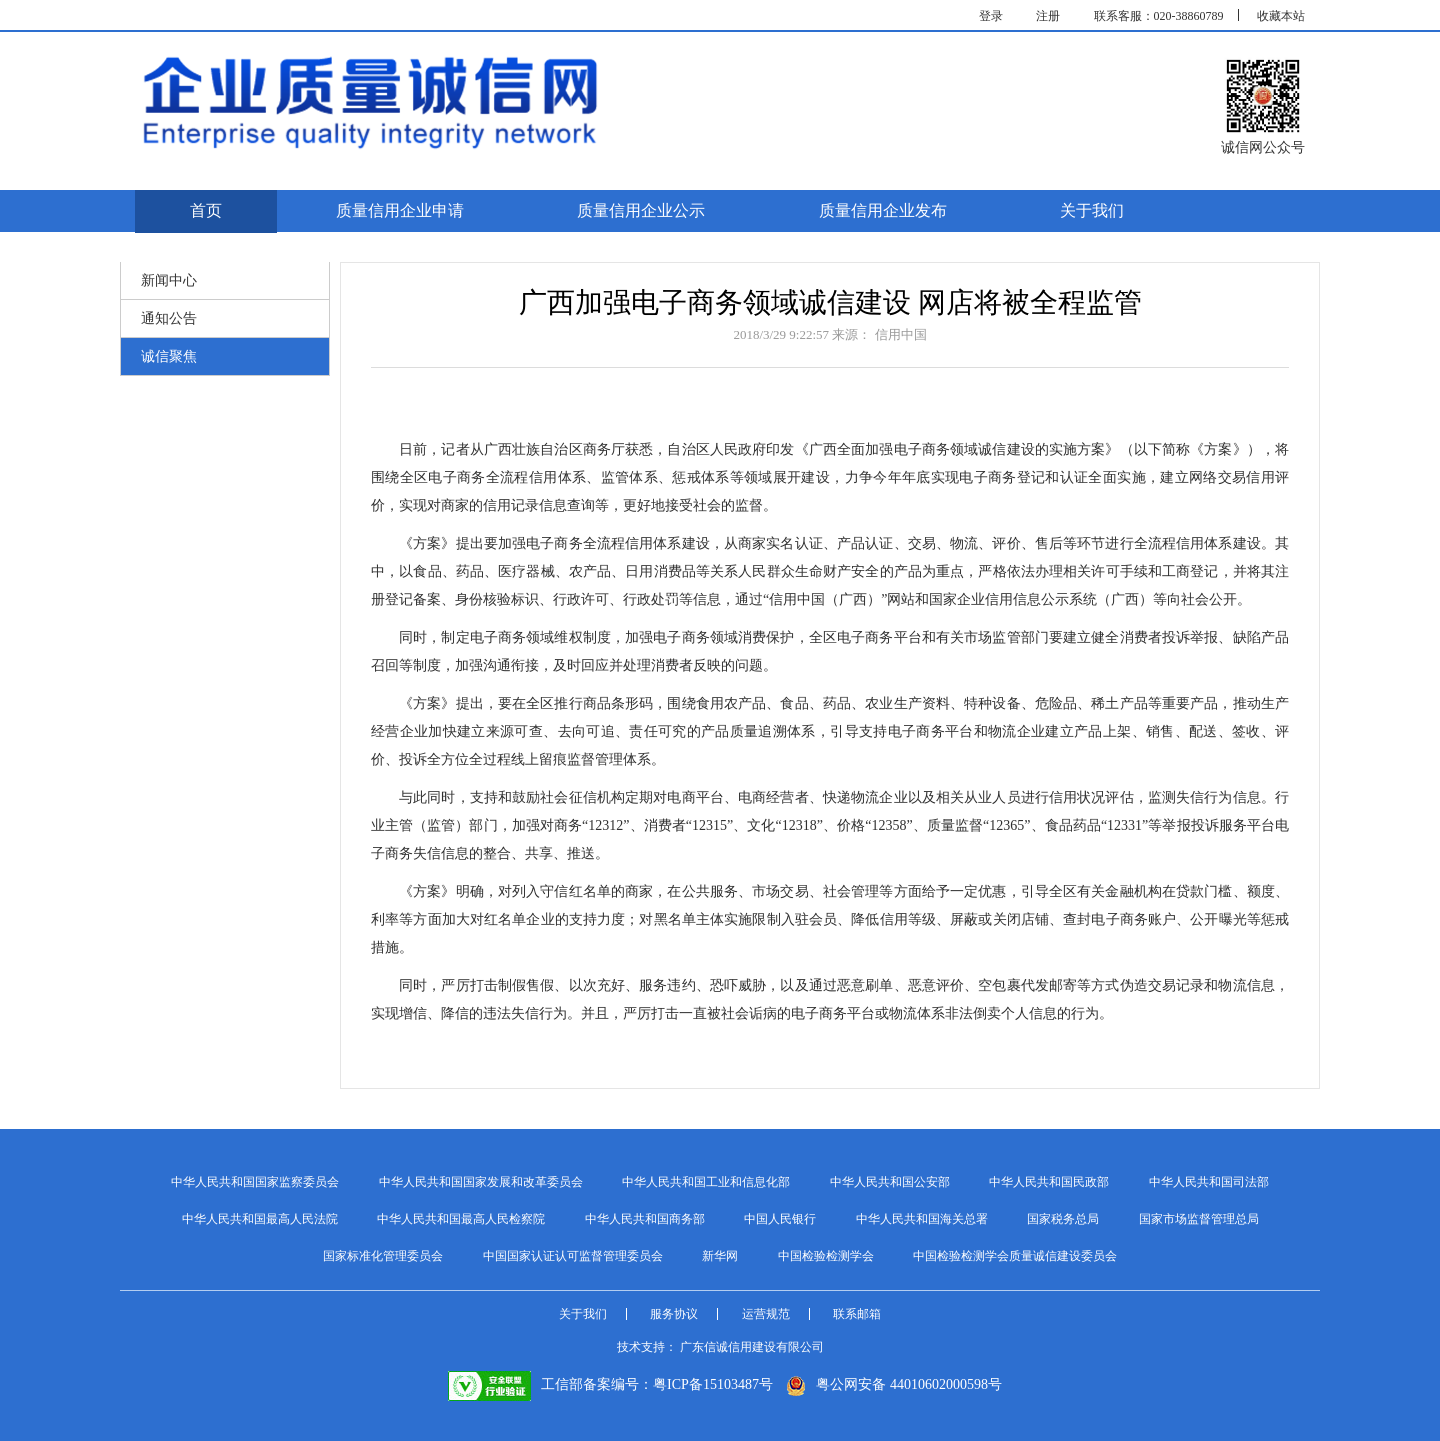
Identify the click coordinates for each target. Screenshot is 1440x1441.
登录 (991, 16)
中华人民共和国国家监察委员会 (255, 1182)
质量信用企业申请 (400, 210)
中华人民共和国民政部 (1049, 1182)
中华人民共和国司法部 (1209, 1182)
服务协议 (674, 1314)
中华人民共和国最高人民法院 (260, 1219)
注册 (1048, 16)
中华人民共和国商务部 (645, 1219)
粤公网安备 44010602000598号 (894, 1384)
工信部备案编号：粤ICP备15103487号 (610, 1384)
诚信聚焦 (169, 356)
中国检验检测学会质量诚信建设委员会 (1015, 1256)
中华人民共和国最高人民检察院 (461, 1219)
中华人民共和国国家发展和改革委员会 (481, 1182)
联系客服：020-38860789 (1159, 16)
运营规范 (766, 1314)
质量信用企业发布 (883, 210)
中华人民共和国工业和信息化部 (706, 1182)
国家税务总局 (1063, 1219)
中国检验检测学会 (826, 1256)
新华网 (720, 1256)
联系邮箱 (857, 1314)
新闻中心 (169, 280)
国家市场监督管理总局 (1199, 1219)
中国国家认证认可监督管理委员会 (573, 1256)
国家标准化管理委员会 (383, 1256)
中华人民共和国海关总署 (922, 1219)
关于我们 (1092, 210)
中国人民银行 (780, 1219)
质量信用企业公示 (641, 210)
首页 (206, 210)
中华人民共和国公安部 (890, 1182)
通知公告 (169, 318)
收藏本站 (1281, 16)
